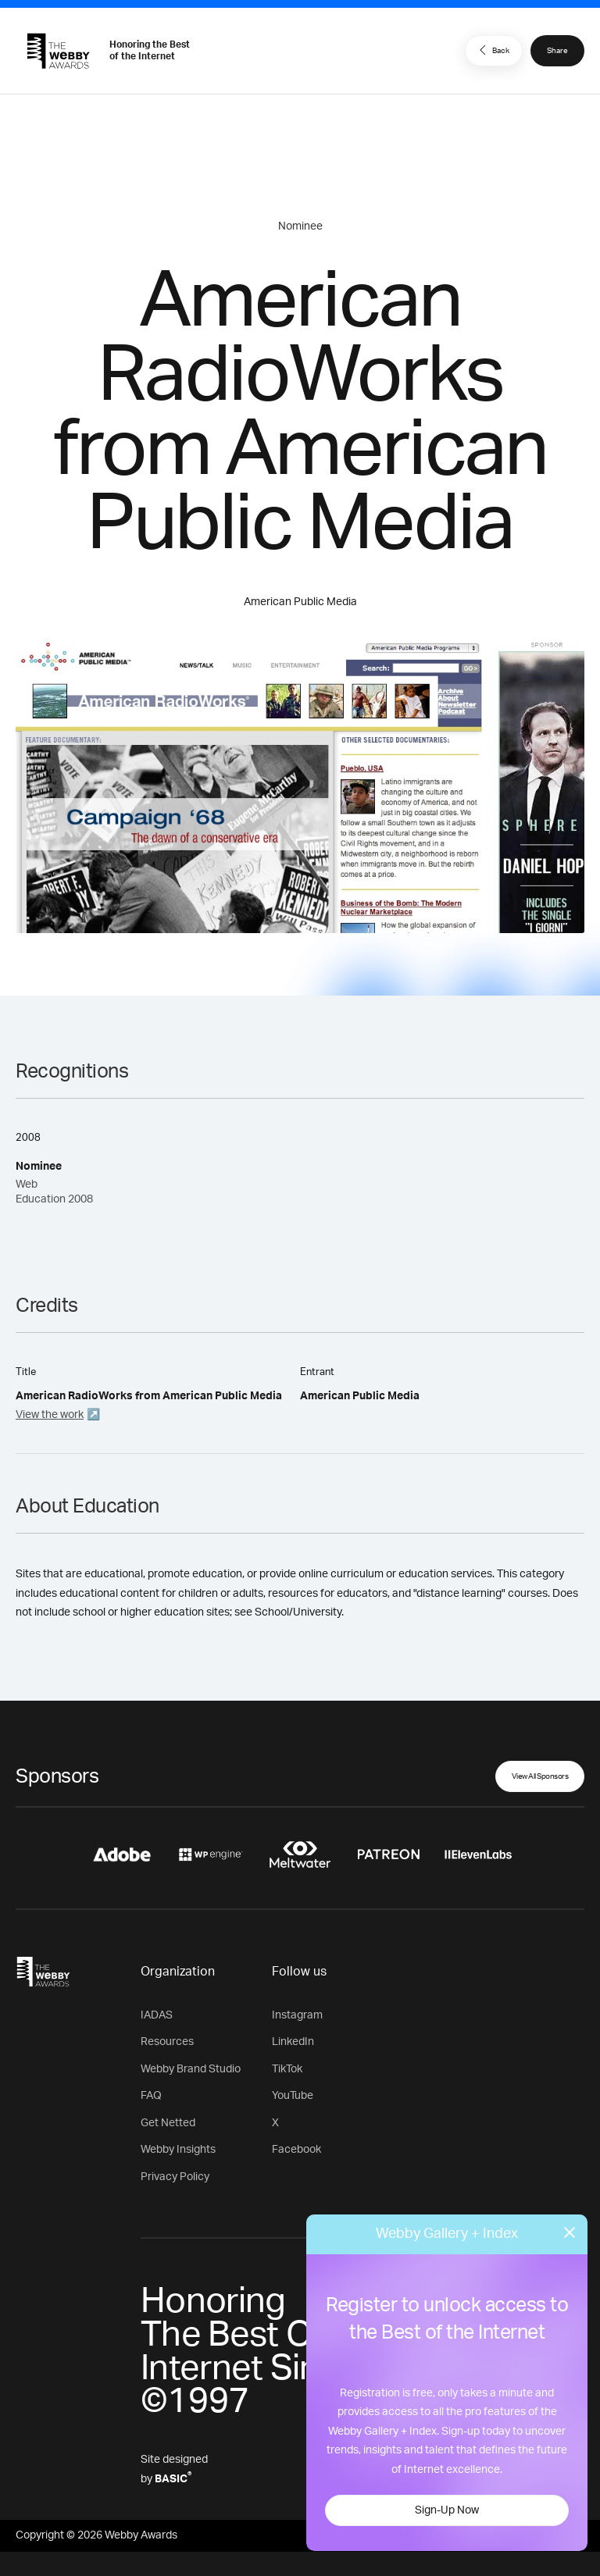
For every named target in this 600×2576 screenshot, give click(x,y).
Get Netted (168, 2123)
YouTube (292, 2095)
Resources (167, 2041)
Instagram (297, 2015)
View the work (50, 1414)
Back (492, 50)
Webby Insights (178, 2149)
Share (557, 51)
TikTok (287, 2069)
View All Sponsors (540, 1776)
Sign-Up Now (447, 2510)
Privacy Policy (175, 2177)
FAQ (151, 2095)
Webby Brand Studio (191, 2069)
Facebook (296, 2149)
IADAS (157, 2015)
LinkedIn (293, 2041)
